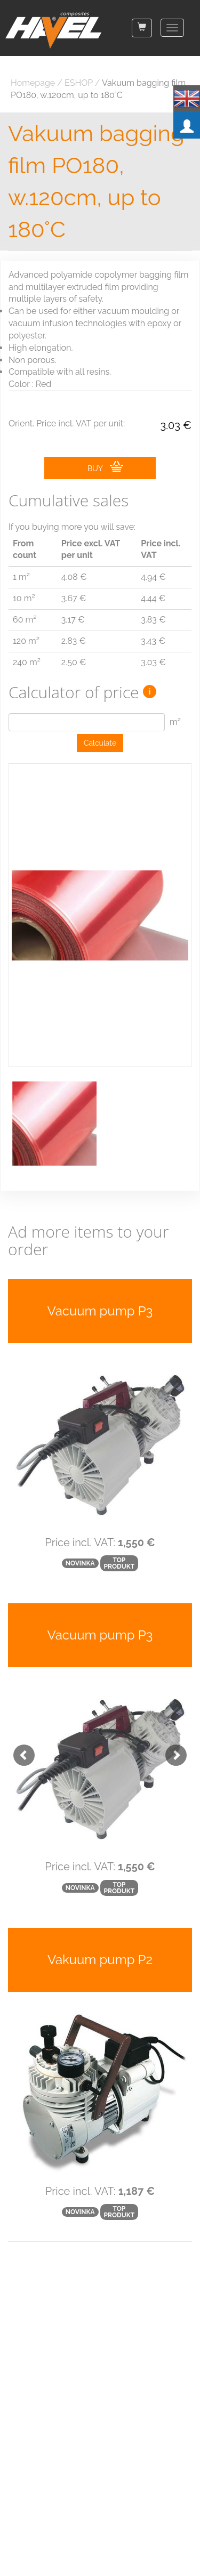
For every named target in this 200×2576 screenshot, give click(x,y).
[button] (18, 1750)
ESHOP (79, 83)
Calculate (100, 743)
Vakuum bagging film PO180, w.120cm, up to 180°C (96, 181)
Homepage (33, 83)
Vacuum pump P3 (100, 1311)
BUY (105, 467)
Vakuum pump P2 (100, 1959)
